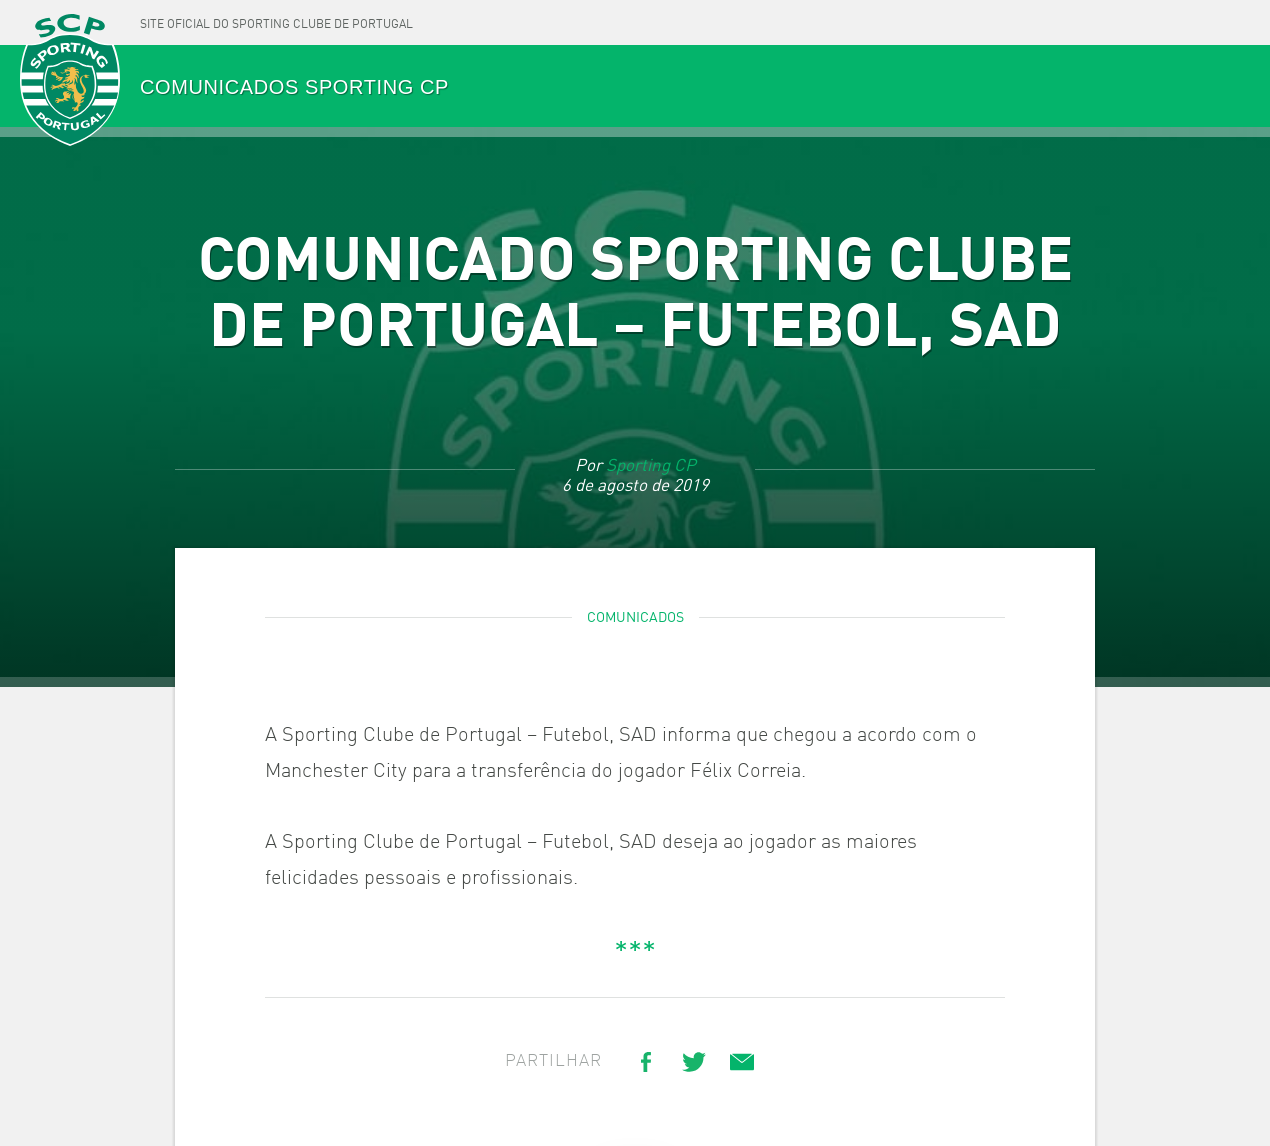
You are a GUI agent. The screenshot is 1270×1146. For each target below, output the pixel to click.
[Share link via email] (742, 1062)
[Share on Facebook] (646, 1062)
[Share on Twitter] (694, 1062)
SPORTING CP (70, 81)
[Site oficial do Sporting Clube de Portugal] (276, 22)
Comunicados (635, 618)
